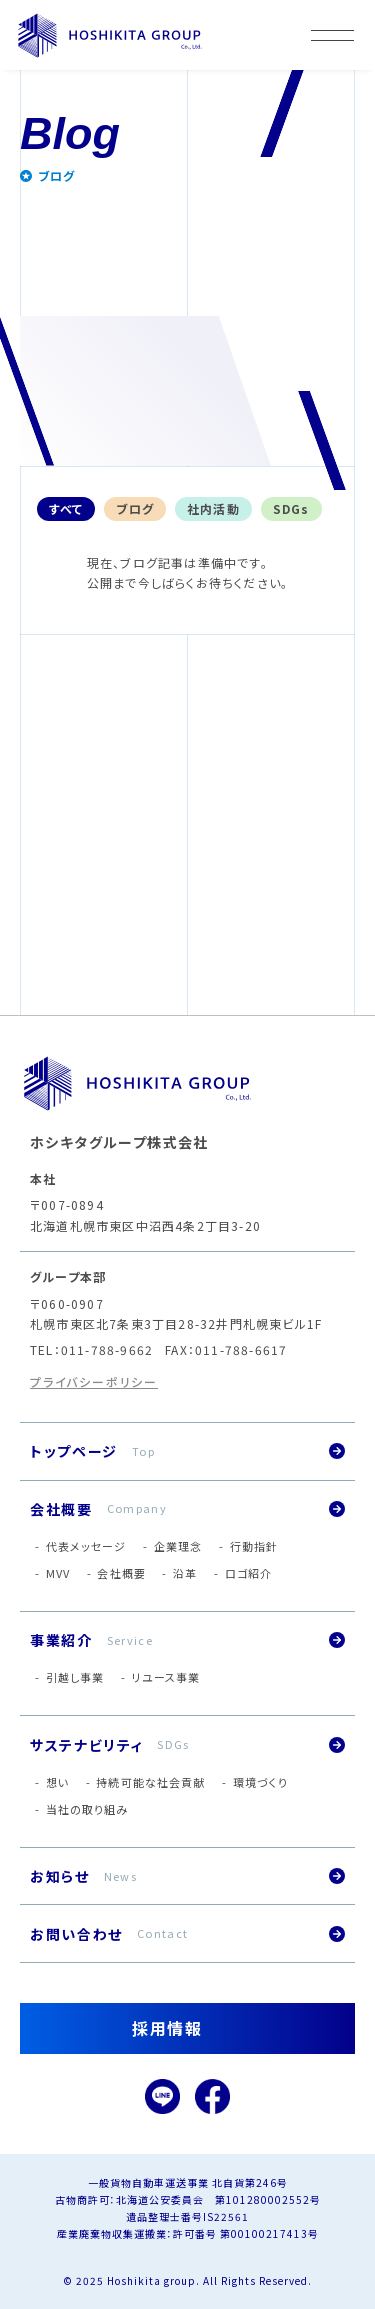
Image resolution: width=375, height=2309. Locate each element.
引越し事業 (75, 1677)
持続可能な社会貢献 (150, 1782)
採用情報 (167, 2028)
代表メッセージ (86, 1546)
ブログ (135, 508)
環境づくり (261, 1782)
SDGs (291, 508)
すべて (66, 508)
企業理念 (178, 1546)
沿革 (185, 1573)
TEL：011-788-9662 (91, 1349)
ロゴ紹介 (248, 1573)
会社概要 (121, 1573)
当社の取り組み (87, 1809)
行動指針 (254, 1546)
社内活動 (213, 508)
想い (57, 1782)
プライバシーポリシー (94, 1381)
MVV (58, 1573)
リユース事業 (166, 1677)
